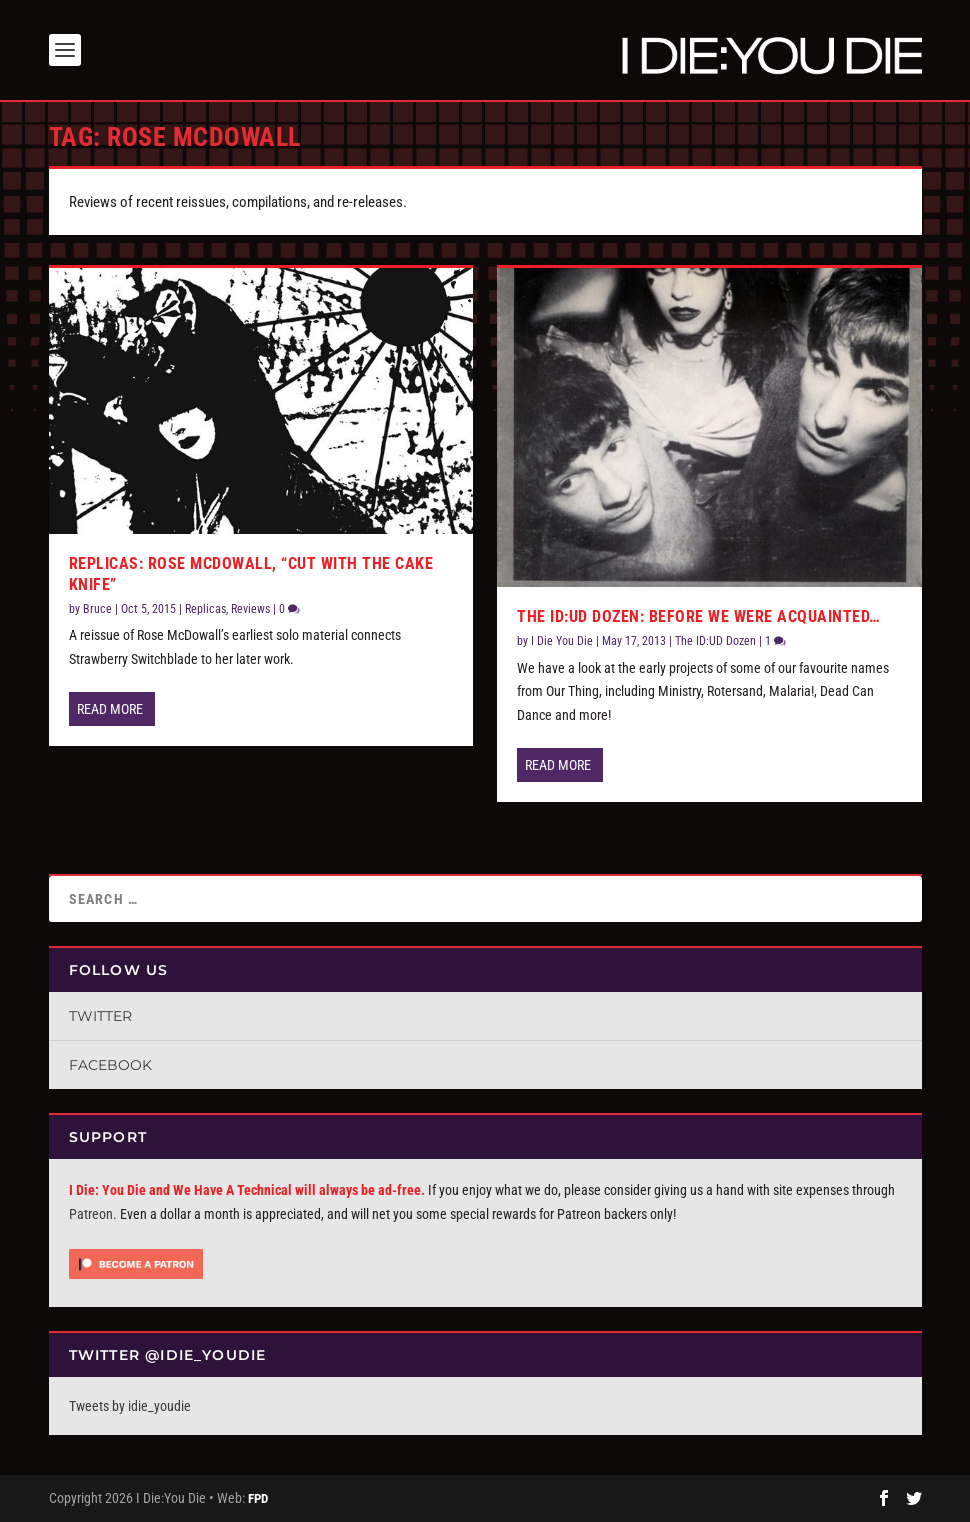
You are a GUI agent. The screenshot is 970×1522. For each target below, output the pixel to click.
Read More (110, 709)
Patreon (91, 1214)
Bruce (97, 609)
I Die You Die (562, 641)
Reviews (250, 609)
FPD (258, 1498)
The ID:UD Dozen (715, 641)
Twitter (100, 1016)
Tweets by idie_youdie (130, 1406)
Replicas (205, 609)
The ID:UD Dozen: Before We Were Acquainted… (699, 616)
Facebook (110, 1065)
